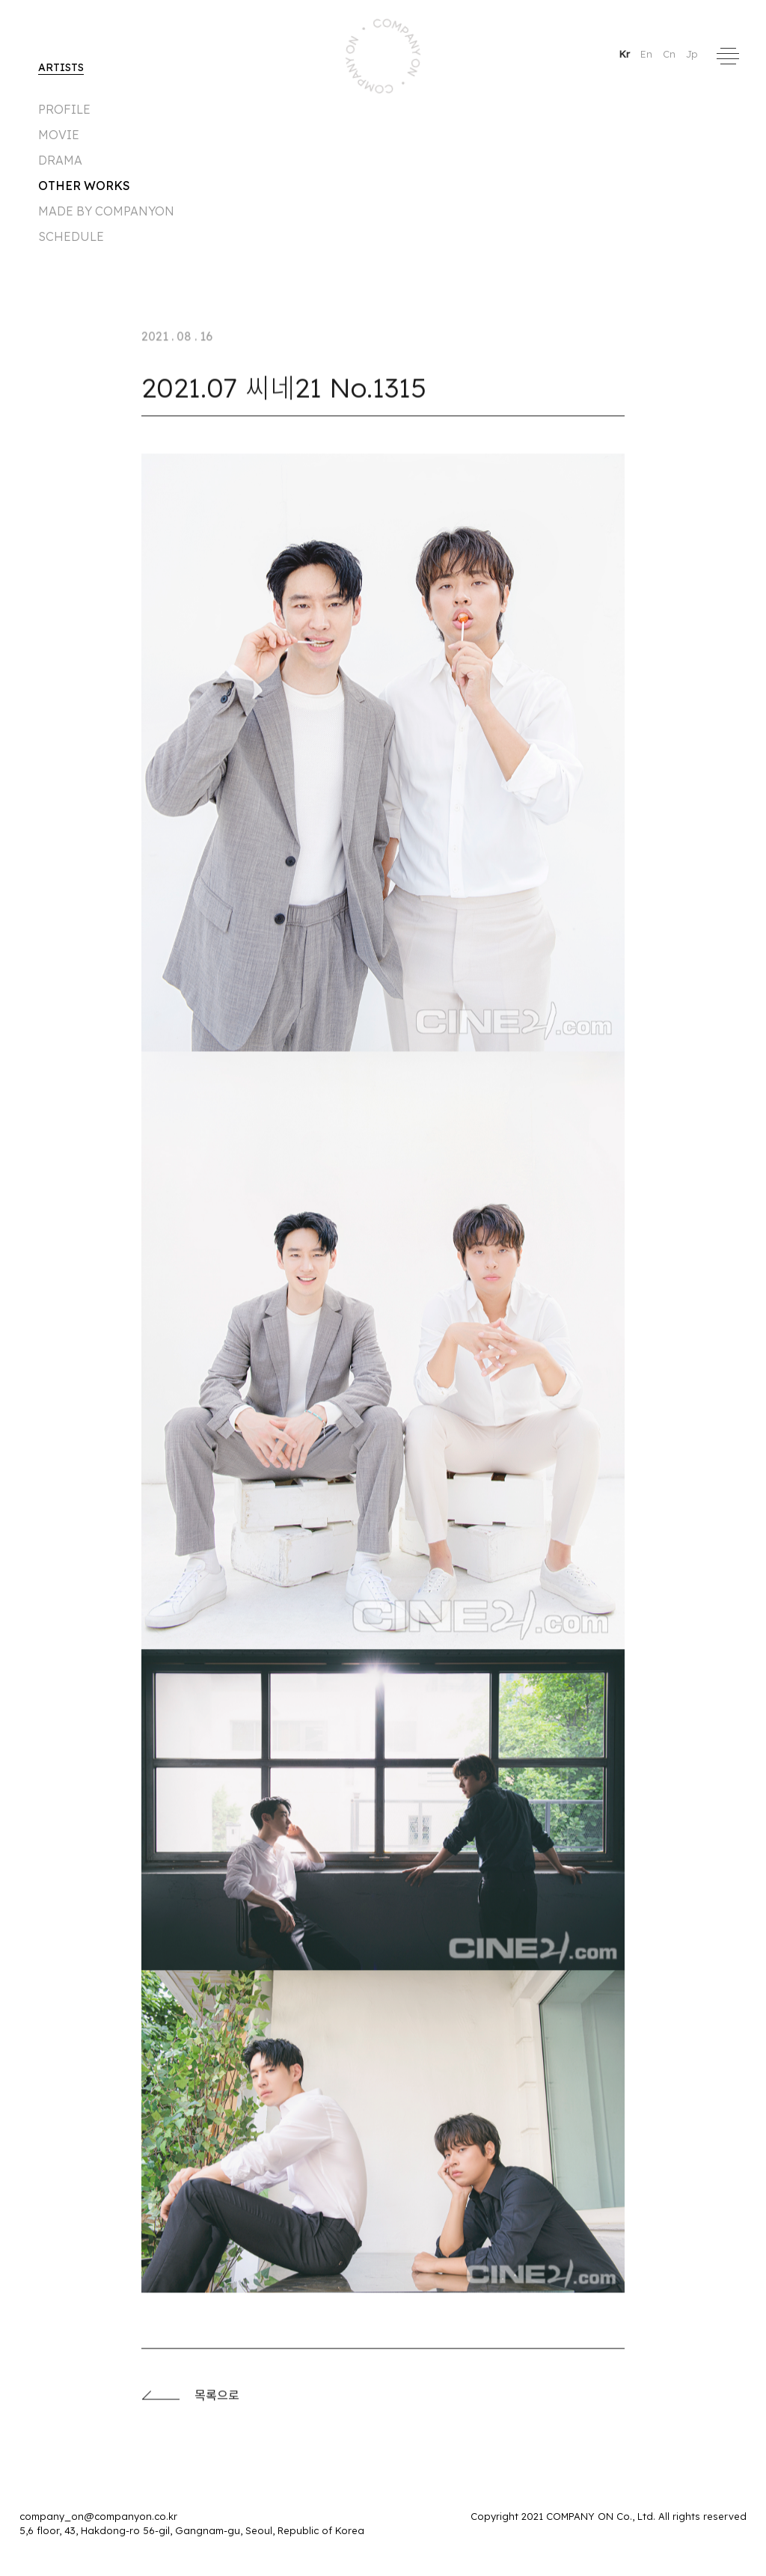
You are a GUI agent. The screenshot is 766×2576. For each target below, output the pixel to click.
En (647, 54)
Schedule (71, 236)
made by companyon (106, 211)
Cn (670, 54)
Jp (692, 54)
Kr (626, 54)
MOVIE (58, 134)
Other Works (84, 185)
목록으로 (190, 2400)
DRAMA (60, 160)
